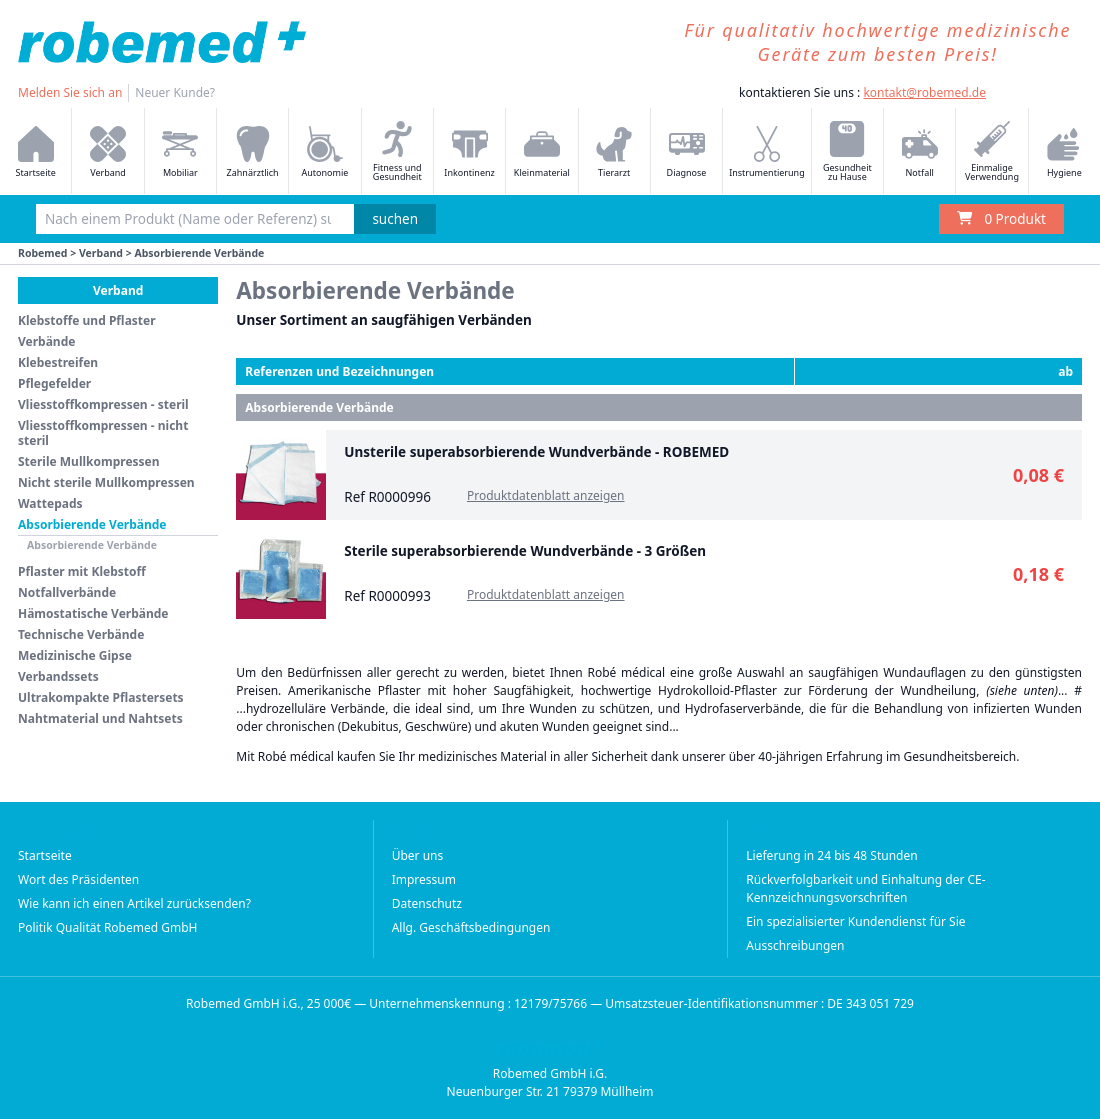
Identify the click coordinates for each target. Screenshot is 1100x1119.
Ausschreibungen (795, 945)
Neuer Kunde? (175, 92)
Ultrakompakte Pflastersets (101, 697)
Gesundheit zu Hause (847, 152)
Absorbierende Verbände (92, 524)
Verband (108, 152)
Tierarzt (614, 152)
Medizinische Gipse (75, 655)
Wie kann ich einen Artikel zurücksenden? (134, 903)
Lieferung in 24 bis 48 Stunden (831, 855)
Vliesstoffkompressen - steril (103, 404)
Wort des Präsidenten (78, 879)
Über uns (418, 855)
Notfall (920, 152)
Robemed (43, 253)
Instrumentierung (767, 152)
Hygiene (1064, 152)
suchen (395, 219)
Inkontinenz (469, 152)
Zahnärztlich (253, 152)
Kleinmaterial (542, 152)
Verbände (46, 341)
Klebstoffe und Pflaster (87, 320)
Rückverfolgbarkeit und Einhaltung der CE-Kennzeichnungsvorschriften (865, 888)
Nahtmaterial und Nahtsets (100, 718)
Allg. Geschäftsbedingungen (471, 927)
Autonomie (325, 152)
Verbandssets (58, 676)
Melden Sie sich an (70, 92)
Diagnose (687, 152)
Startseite (36, 152)
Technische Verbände (81, 634)
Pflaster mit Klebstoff (82, 571)
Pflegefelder (54, 383)
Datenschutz (427, 903)
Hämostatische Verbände (93, 613)
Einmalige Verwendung (992, 152)
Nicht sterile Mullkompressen (106, 482)
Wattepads (50, 503)
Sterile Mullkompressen (89, 461)
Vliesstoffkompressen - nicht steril (103, 433)
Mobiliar (180, 152)
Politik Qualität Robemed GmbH (108, 927)
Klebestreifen (58, 362)
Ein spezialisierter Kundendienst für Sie (855, 921)
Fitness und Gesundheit (397, 152)
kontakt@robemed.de (924, 92)
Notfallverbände (67, 592)
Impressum (424, 879)
